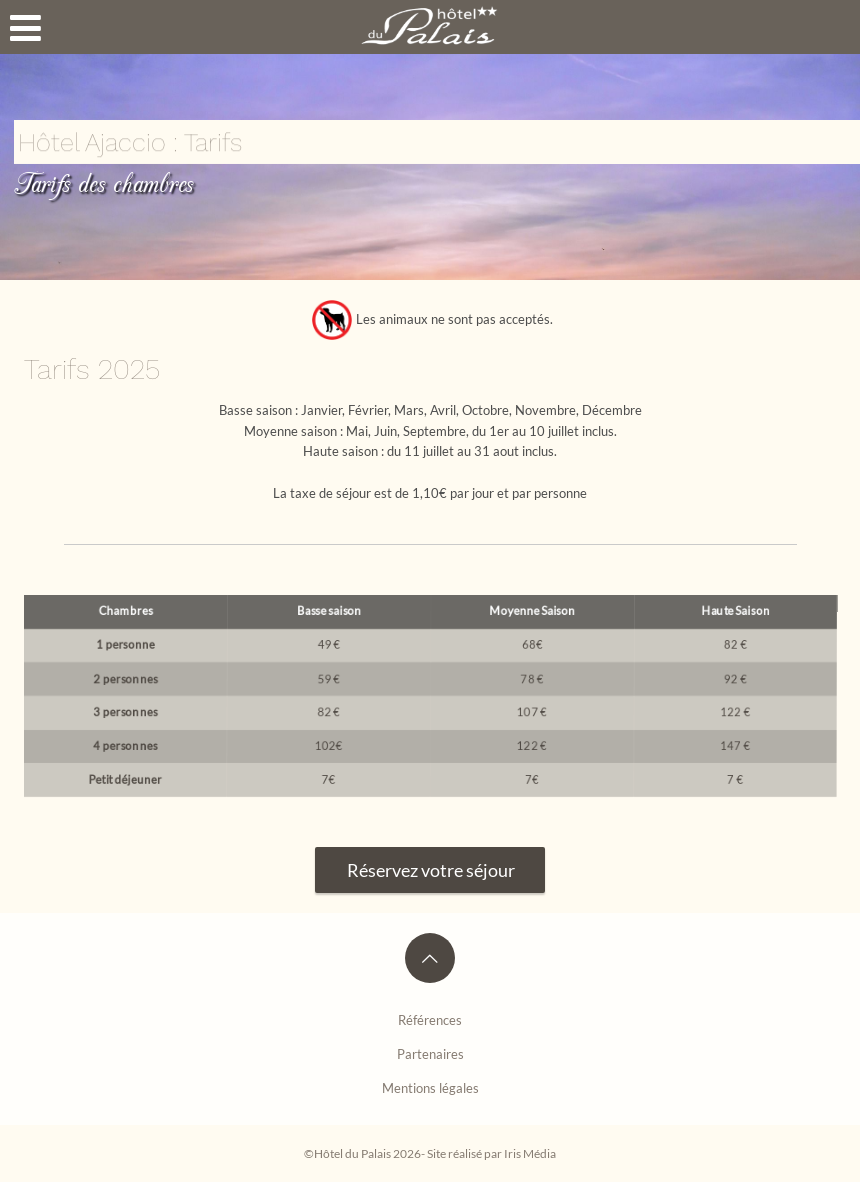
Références (430, 1020)
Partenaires (430, 1054)
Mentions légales (430, 1088)
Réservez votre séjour (414, 870)
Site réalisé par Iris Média (491, 1153)
